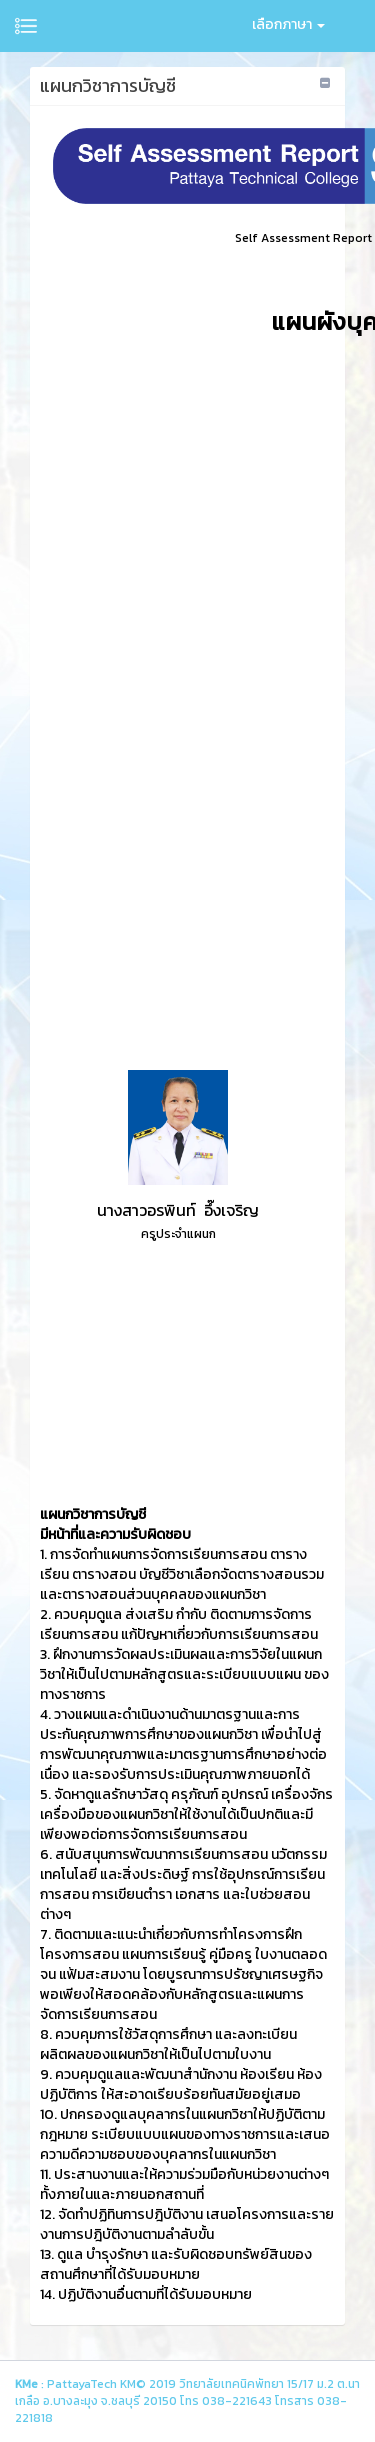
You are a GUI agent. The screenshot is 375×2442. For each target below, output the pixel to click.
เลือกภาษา (288, 24)
